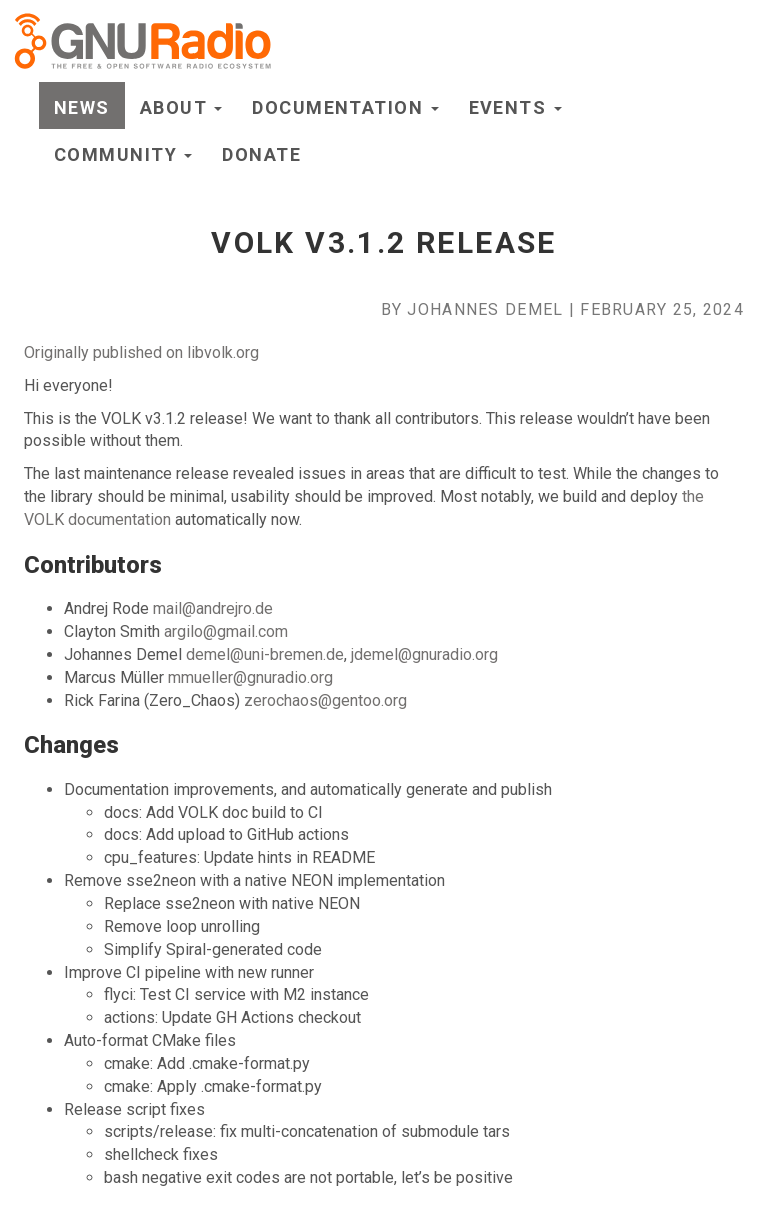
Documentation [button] (345, 107)
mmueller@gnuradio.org (250, 677)
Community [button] (123, 154)
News (82, 107)
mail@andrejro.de (213, 608)
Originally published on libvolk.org (141, 352)
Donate (261, 154)
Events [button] (515, 107)
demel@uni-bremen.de (265, 654)
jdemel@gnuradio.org (424, 654)
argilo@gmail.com (226, 631)
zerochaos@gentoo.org (325, 700)
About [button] (181, 107)
